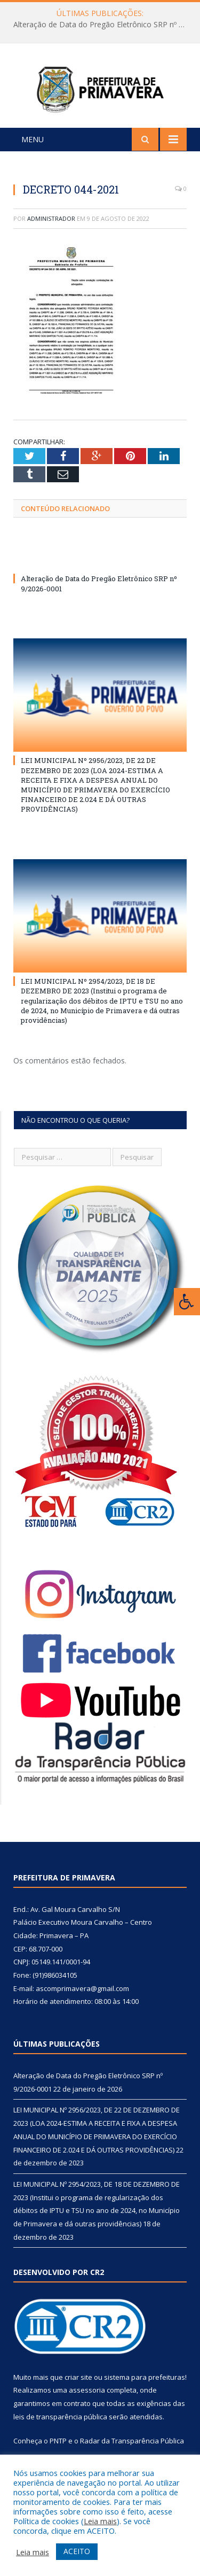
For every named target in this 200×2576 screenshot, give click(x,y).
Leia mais (100, 2521)
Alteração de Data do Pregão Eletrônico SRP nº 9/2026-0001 (102, 24)
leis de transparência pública (60, 2433)
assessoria (87, 2406)
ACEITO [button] (76, 2551)
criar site (78, 2393)
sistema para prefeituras (144, 2393)
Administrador (51, 234)
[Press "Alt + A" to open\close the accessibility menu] (187, 1301)
